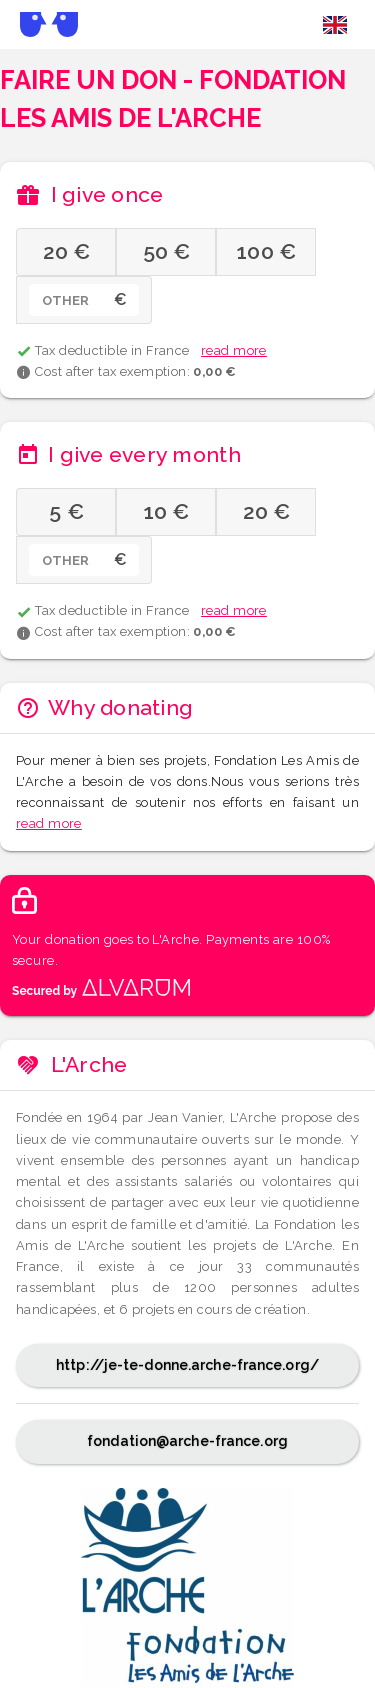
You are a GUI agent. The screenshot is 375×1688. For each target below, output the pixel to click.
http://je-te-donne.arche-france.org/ (187, 1365)
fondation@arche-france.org (187, 1441)
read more (234, 350)
